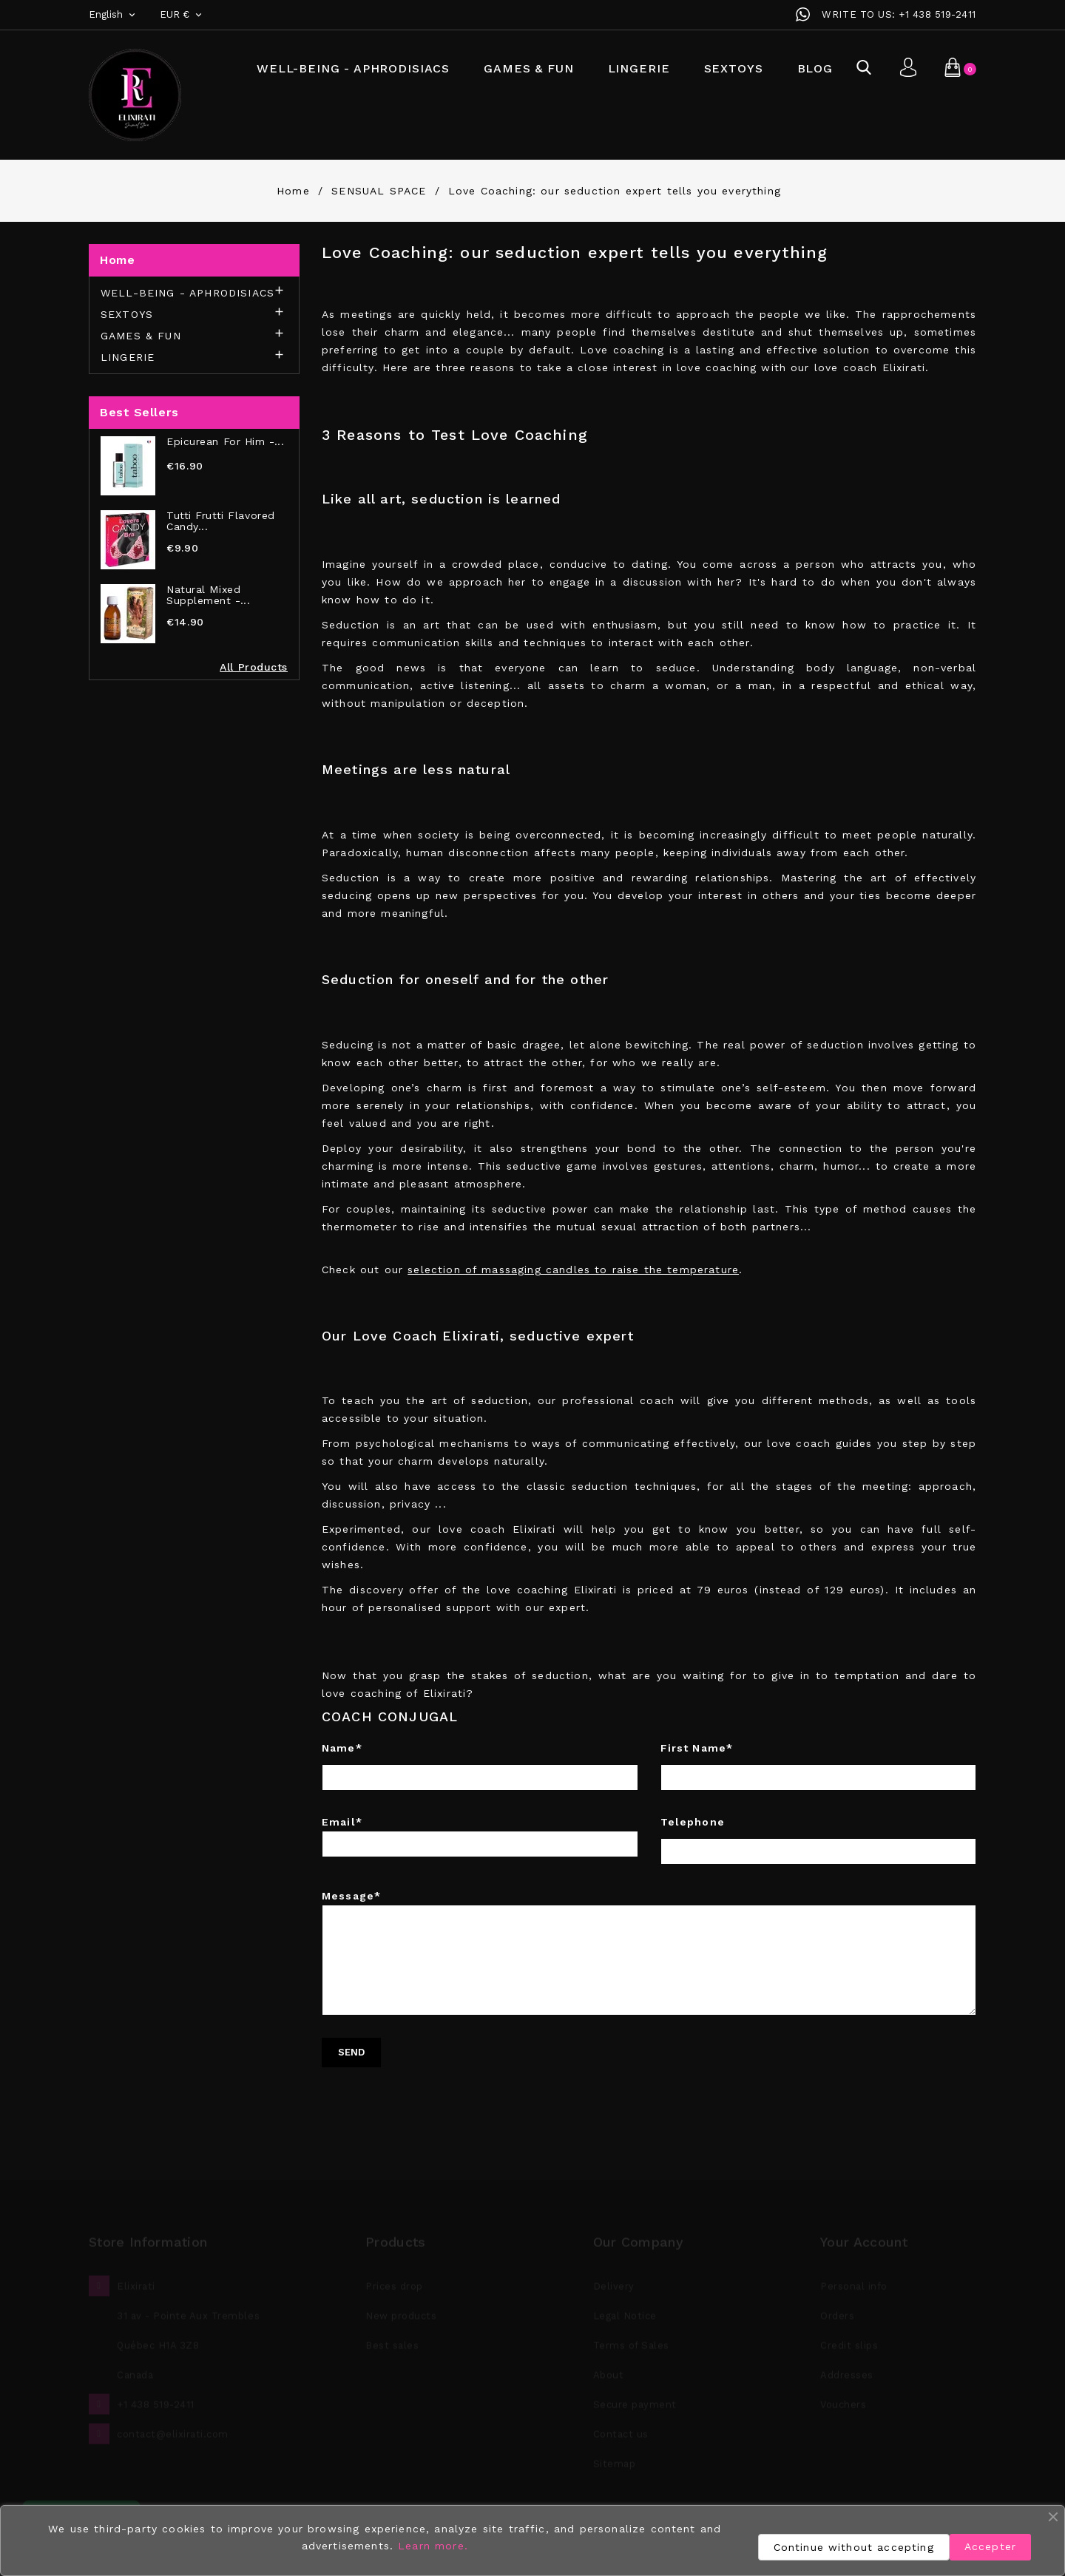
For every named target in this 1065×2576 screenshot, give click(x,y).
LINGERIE (639, 68)
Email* (480, 1836)
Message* (649, 1953)
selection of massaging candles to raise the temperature (573, 1269)
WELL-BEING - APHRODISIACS (353, 68)
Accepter (990, 2546)
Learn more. (433, 2546)
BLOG (815, 68)
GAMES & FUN (528, 68)
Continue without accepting (854, 2547)
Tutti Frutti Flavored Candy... (220, 521)
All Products (254, 667)
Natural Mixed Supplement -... (208, 595)
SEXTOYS (733, 68)
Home (117, 260)
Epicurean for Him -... (225, 441)
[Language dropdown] (113, 15)
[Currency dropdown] (182, 15)
